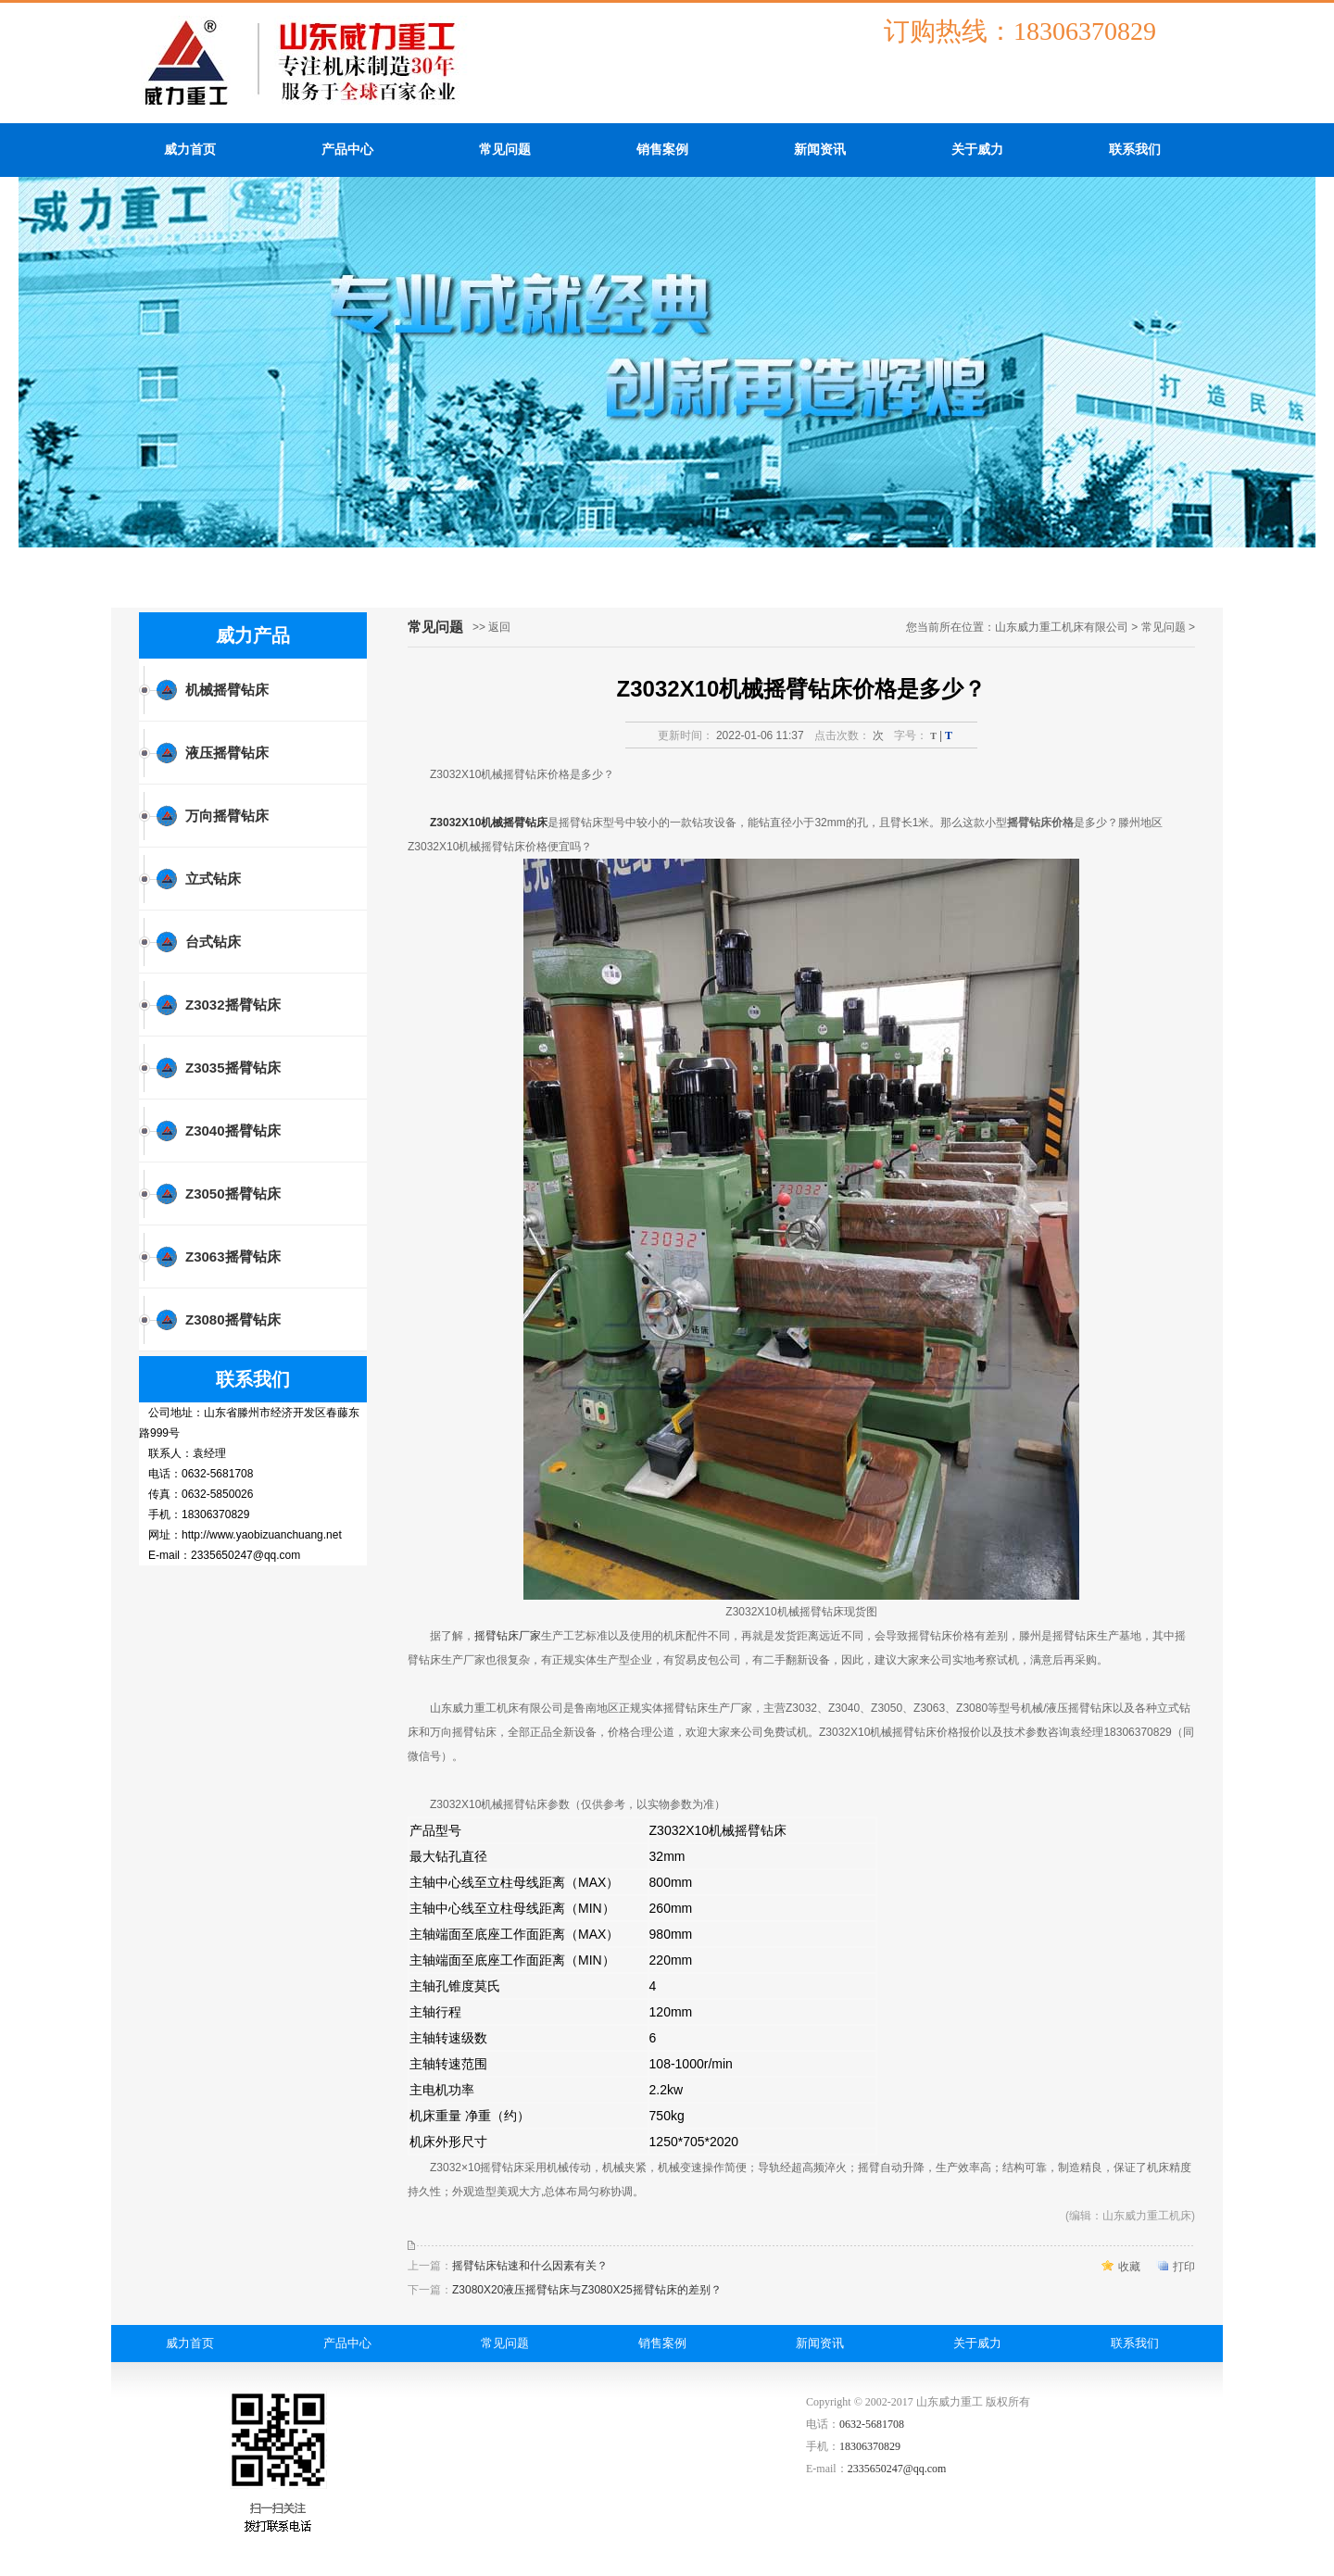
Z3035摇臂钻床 (233, 1067)
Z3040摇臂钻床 (233, 1130)
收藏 (1129, 2266)
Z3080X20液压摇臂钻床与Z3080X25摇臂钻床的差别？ (587, 2289)
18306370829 (869, 2446)
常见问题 (505, 150)
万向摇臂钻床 (227, 815)
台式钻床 (213, 941)
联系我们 (1135, 150)
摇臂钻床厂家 (507, 1635)
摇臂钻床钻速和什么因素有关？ (530, 2265)
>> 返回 (491, 627)
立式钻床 (213, 878)
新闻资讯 (820, 150)
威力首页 (190, 150)
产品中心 (347, 150)
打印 (1184, 2266)
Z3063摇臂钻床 (233, 1256)
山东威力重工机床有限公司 (1061, 627)
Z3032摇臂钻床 (233, 1004)
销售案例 (662, 150)
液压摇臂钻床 (227, 752)
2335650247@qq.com (897, 2468)
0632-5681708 (871, 2424)
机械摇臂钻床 (227, 689)
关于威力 (977, 150)
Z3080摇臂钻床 (233, 1319)
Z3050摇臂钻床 (233, 1193)
